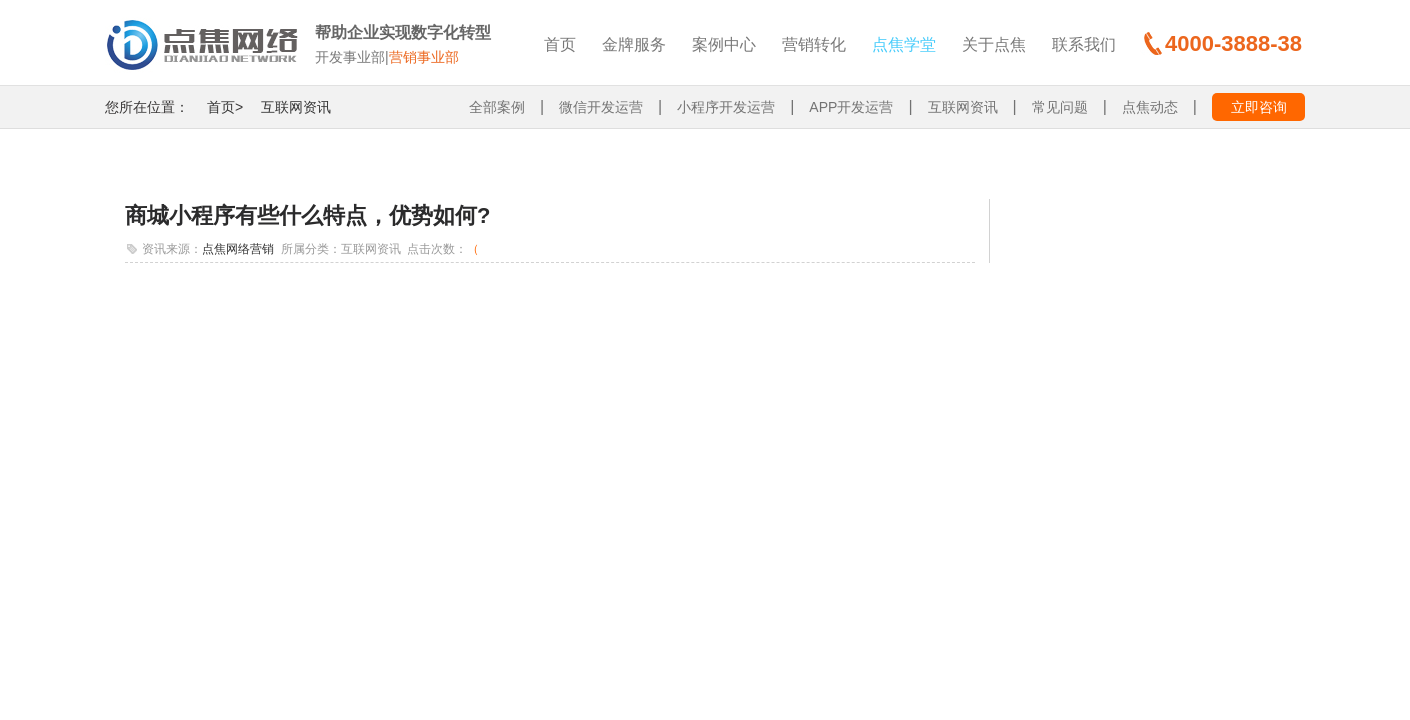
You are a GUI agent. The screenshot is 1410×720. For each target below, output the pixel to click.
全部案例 (497, 107)
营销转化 (814, 44)
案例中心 (724, 44)
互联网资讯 (296, 107)
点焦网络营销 (238, 249)
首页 (560, 44)
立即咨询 (1259, 107)
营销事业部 (424, 57)
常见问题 (1060, 107)
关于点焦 (994, 44)
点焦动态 (1150, 107)
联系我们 (1084, 44)
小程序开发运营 (726, 107)
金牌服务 (634, 44)
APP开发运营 (851, 107)
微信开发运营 (601, 107)
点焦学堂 (904, 44)
